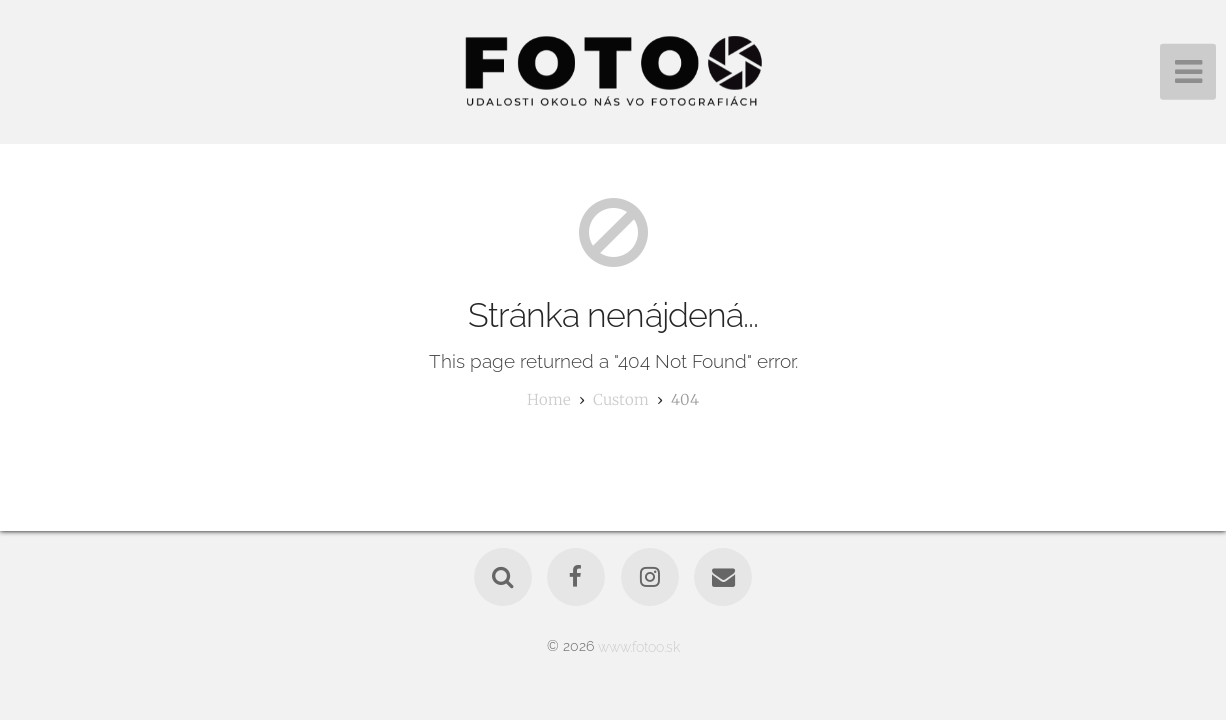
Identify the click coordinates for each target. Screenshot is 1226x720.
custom (621, 399)
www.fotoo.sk (639, 645)
